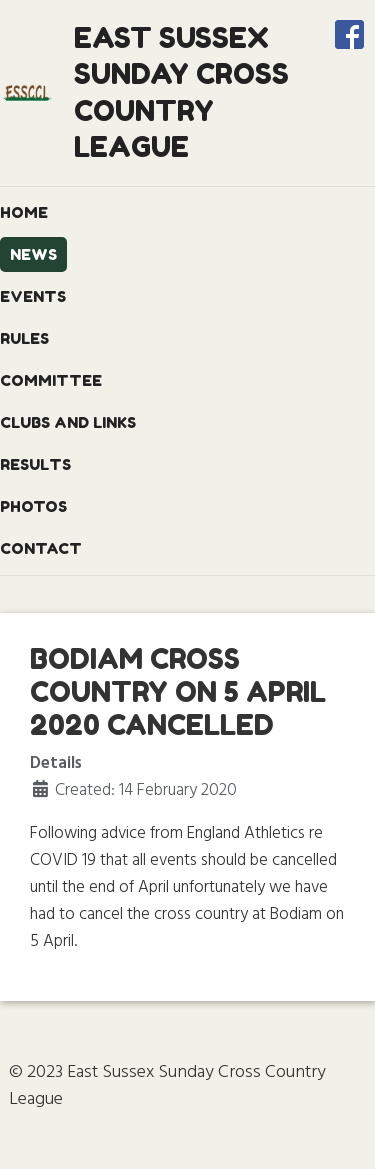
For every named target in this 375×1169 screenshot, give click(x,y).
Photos (33, 506)
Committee (51, 380)
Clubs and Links (68, 422)
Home (24, 212)
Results (35, 464)
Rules (24, 338)
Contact (41, 548)
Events (33, 296)
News (33, 254)
